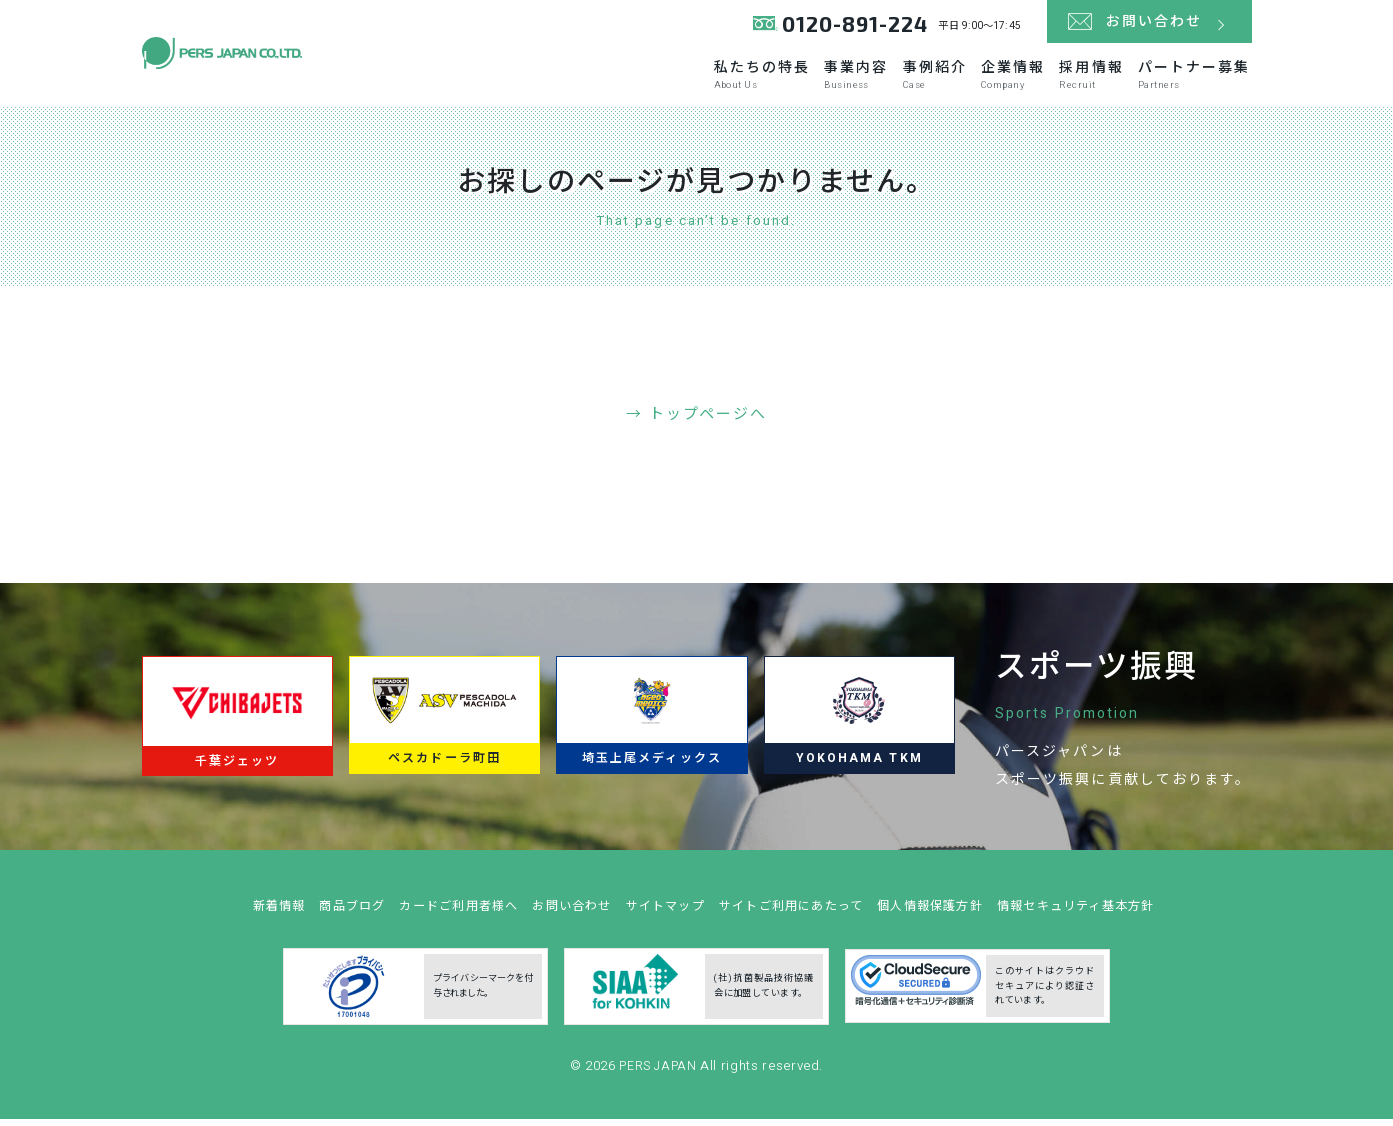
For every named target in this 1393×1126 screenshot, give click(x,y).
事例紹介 (845, 81)
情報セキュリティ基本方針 (1102, 918)
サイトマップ (662, 918)
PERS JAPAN (659, 1078)
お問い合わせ (562, 918)
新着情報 (247, 918)
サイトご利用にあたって (796, 918)
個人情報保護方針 (946, 918)
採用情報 (1057, 81)
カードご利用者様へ (440, 918)
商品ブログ (326, 918)
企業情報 (951, 81)
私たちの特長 (616, 81)
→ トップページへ (696, 420)
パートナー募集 (1188, 81)
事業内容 (738, 81)
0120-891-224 (850, 29)
